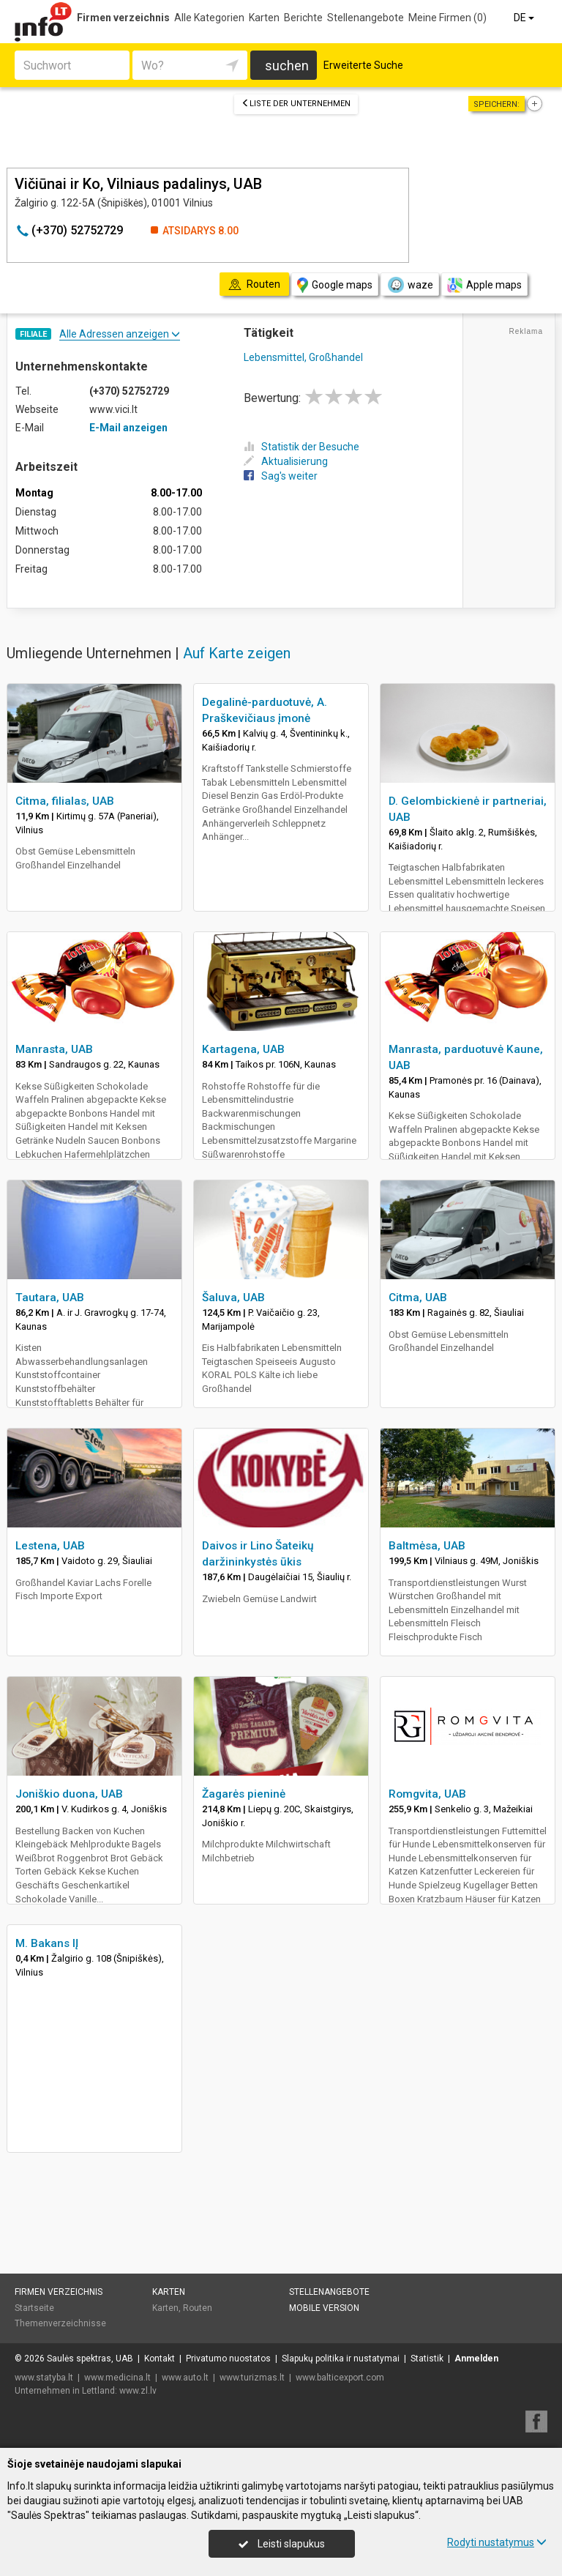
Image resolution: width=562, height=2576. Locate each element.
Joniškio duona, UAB (69, 1794)
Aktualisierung (286, 461)
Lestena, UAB (50, 1545)
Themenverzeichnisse (60, 2323)
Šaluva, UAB (233, 1297)
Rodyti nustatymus (497, 2542)
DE (525, 17)
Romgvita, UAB (427, 1794)
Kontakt (159, 2358)
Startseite (34, 2308)
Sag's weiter (281, 476)
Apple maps (484, 285)
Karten (264, 17)
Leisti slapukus (282, 2544)
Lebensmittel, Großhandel (303, 357)
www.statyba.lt (44, 2377)
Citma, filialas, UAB (64, 801)
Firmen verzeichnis (123, 17)
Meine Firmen (447, 17)
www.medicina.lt (117, 2377)
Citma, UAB (418, 1297)
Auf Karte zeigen (237, 653)
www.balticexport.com (340, 2377)
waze (409, 284)
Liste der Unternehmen (296, 103)
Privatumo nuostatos (228, 2358)
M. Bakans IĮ (46, 1943)
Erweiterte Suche (363, 65)
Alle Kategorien (209, 17)
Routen (197, 2308)
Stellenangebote (365, 17)
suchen (287, 65)
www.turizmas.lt (252, 2377)
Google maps (334, 285)
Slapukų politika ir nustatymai (341, 2358)
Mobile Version (324, 2308)
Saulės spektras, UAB (90, 2358)
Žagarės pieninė (243, 1794)
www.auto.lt (185, 2377)
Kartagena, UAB (243, 1049)
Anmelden (476, 2358)
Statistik (427, 2358)
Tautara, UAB (49, 1297)
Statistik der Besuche (301, 447)
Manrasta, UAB (54, 1049)
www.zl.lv (138, 2391)
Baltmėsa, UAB (427, 1545)
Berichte (303, 17)
